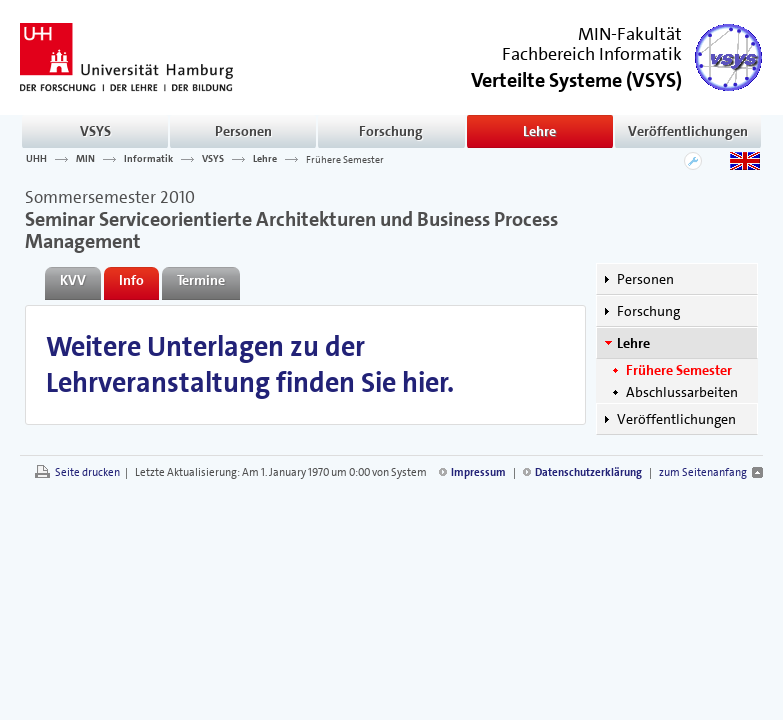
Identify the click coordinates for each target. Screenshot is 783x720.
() (576, 78)
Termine (201, 280)
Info (131, 280)
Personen (243, 131)
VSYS (95, 131)
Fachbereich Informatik (592, 54)
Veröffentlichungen (688, 131)
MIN (85, 159)
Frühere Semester (345, 159)
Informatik (148, 159)
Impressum (478, 472)
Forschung (391, 131)
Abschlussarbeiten (682, 392)
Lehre (539, 131)
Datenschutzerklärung (588, 472)
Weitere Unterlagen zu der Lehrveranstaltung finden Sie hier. (250, 365)
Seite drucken (87, 472)
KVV (73, 280)
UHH (36, 159)
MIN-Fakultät (630, 34)
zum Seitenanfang (703, 472)
